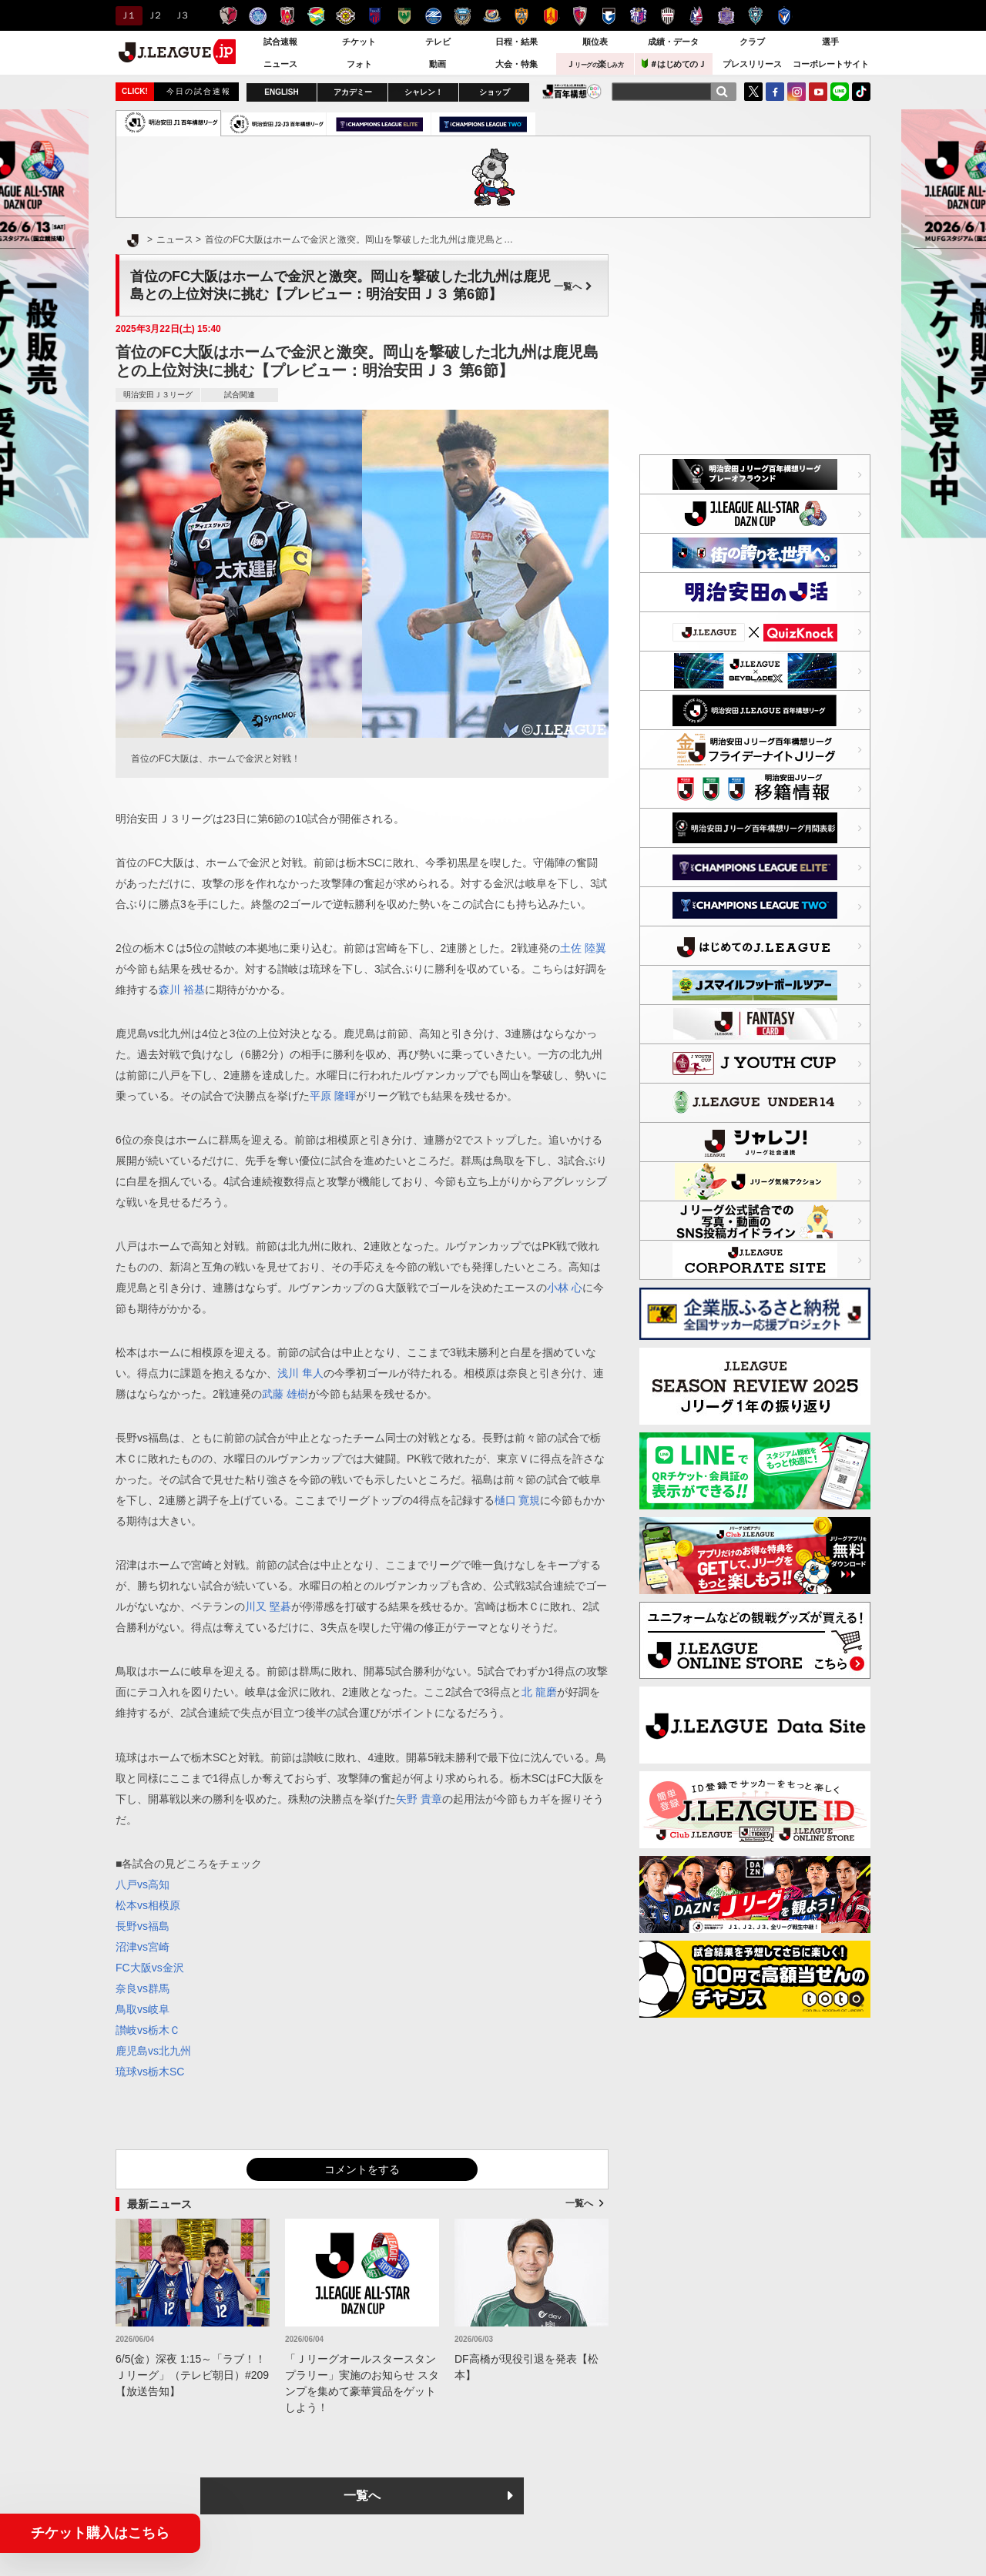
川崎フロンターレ (462, 15)
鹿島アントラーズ (228, 15)
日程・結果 (516, 41)
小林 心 (564, 1287)
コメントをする (362, 2169)
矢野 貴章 (419, 1799)
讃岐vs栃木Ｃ (148, 2030)
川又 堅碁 (268, 1606)
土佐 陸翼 (583, 948)
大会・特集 (516, 64)
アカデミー (353, 92)
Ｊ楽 (594, 64)
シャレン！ (423, 92)
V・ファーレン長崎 (784, 15)
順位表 (595, 41)
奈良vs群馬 (142, 1988)
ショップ (494, 92)
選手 (830, 41)
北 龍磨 (539, 1692)
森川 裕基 (182, 989)
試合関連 (239, 394)
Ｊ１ (126, 15)
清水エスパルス (521, 15)
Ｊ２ (153, 15)
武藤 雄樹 (285, 1394)
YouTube (818, 91)
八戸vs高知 (142, 1884)
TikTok (861, 91)
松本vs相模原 (148, 1905)
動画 (437, 64)
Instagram (796, 91)
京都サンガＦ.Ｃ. (579, 15)
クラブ (752, 41)
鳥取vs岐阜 (142, 2009)
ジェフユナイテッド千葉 (316, 15)
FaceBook (775, 91)
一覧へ (573, 286)
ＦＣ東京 (374, 15)
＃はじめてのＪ (674, 64)
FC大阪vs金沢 (150, 1967)
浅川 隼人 (300, 1373)
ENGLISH (281, 92)
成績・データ (673, 41)
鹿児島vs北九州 (153, 2051)
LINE (839, 91)
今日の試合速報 (198, 91)
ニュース (280, 64)
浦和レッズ (287, 15)
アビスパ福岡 (755, 15)
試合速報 (280, 41)
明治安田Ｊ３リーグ (158, 394)
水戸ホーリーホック (257, 15)
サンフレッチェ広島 (726, 15)
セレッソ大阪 (638, 15)
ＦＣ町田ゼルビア (433, 15)
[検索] (721, 92)
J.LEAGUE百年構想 (572, 91)
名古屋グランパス (550, 15)
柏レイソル (345, 15)
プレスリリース (752, 64)
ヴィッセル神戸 (667, 15)
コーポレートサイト (831, 64)
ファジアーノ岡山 (696, 15)
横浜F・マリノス (491, 15)
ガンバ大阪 (609, 15)
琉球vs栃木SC (150, 2071)
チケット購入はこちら (100, 2533)
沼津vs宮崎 (142, 1947)
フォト (359, 64)
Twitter (753, 91)
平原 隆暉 (333, 1096)
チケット (359, 41)
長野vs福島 (142, 1926)
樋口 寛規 (518, 1500)
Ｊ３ (180, 15)
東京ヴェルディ (404, 15)
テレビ (438, 41)
